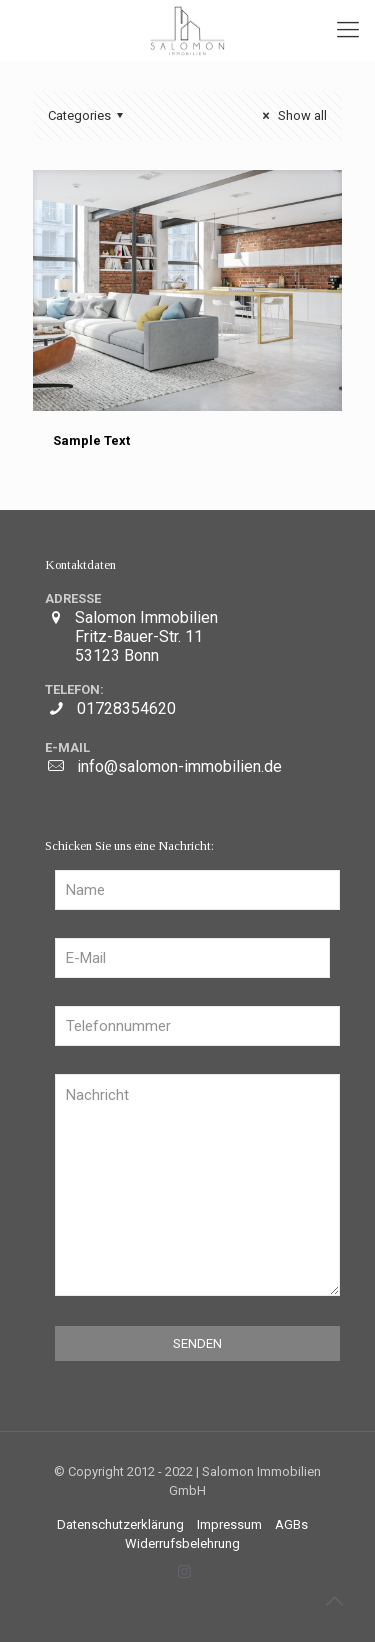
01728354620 (126, 708)
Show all (292, 115)
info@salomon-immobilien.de (179, 766)
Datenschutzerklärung (120, 1524)
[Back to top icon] (334, 1601)
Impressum (229, 1524)
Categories (88, 115)
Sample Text (91, 440)
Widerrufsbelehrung (182, 1543)
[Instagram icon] (184, 1572)
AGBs (291, 1524)
